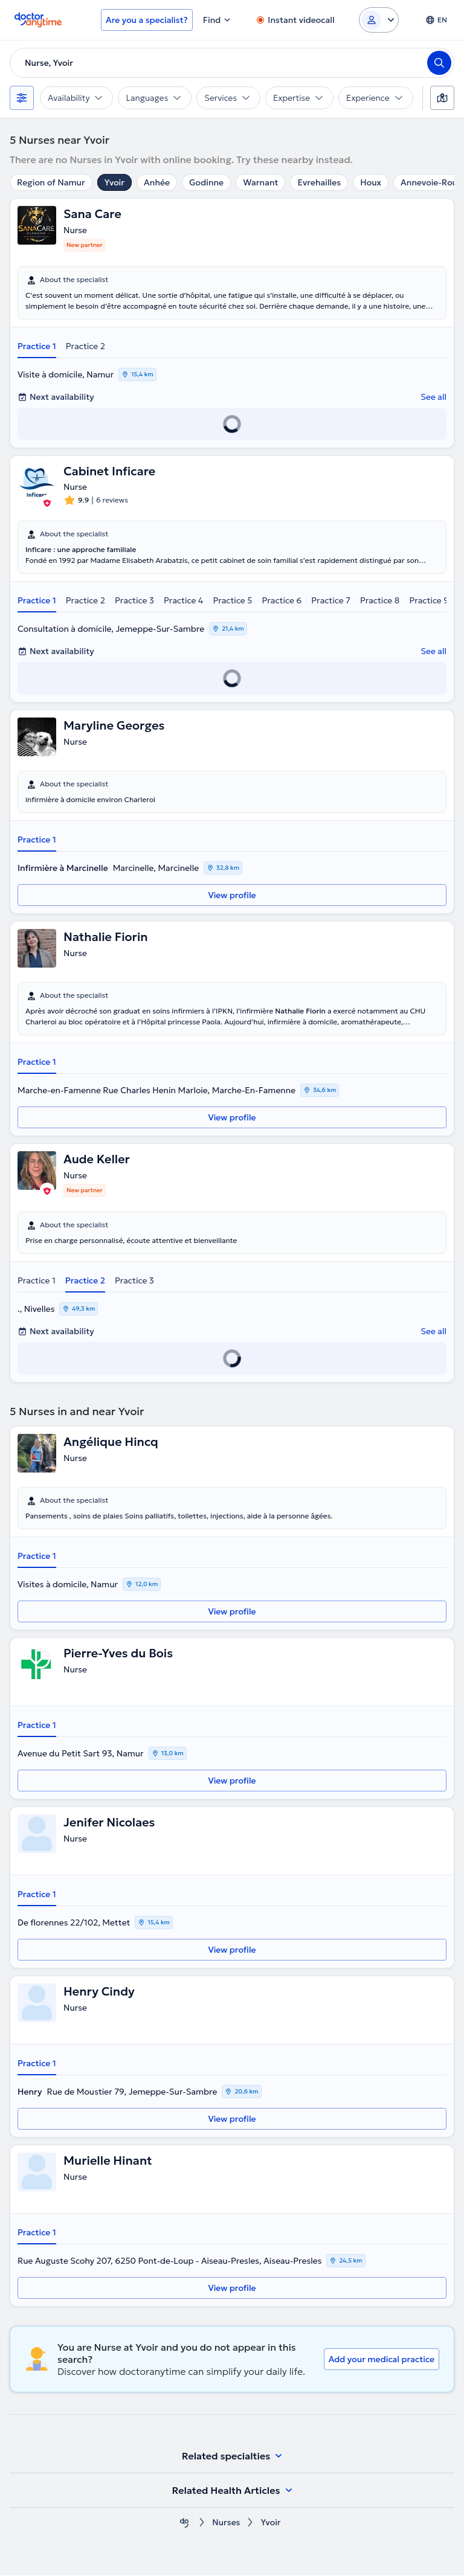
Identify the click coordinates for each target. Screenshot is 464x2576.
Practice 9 (429, 601)
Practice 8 (380, 601)
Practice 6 (281, 601)
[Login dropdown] (379, 20)
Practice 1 (37, 346)
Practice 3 (134, 601)
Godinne (206, 182)
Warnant (260, 182)
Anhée (157, 182)
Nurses (226, 2523)
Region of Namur (51, 182)
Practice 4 (183, 601)
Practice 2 (85, 346)
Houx (370, 182)
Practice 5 (232, 601)
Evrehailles (319, 182)
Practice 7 (330, 601)
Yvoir (114, 182)
